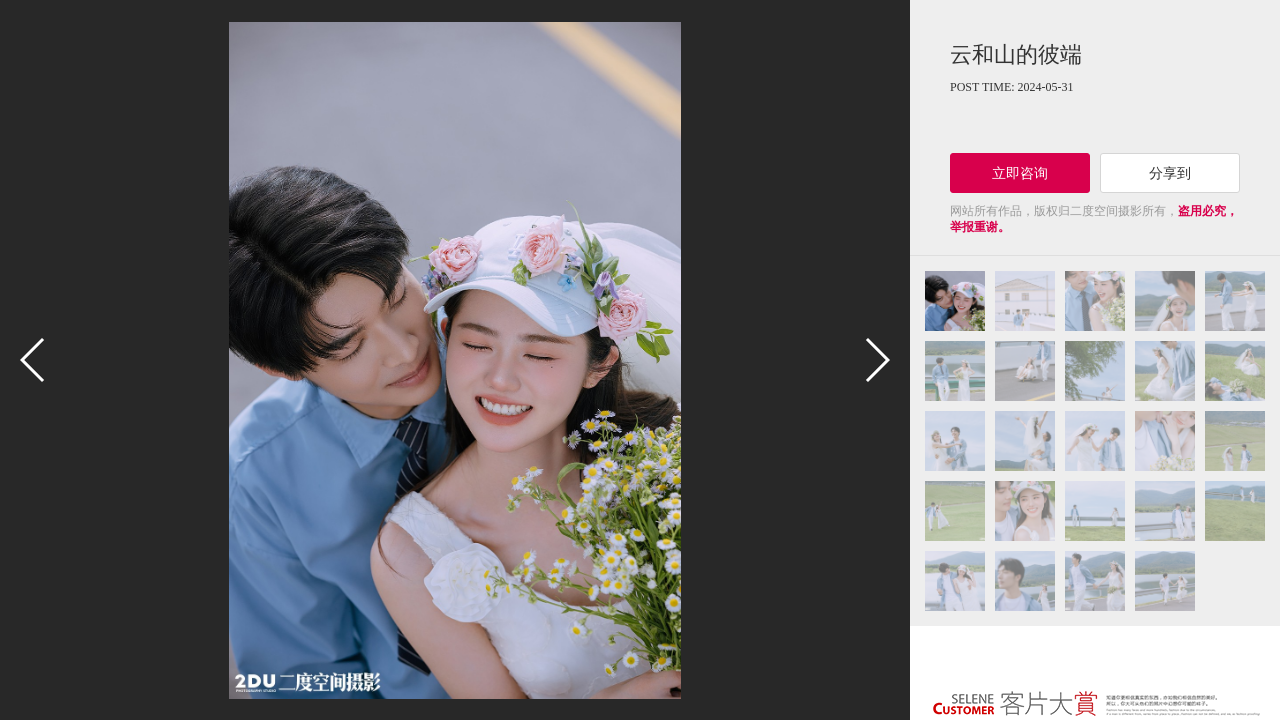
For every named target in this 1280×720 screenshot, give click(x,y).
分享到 (1170, 173)
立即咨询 (1020, 173)
